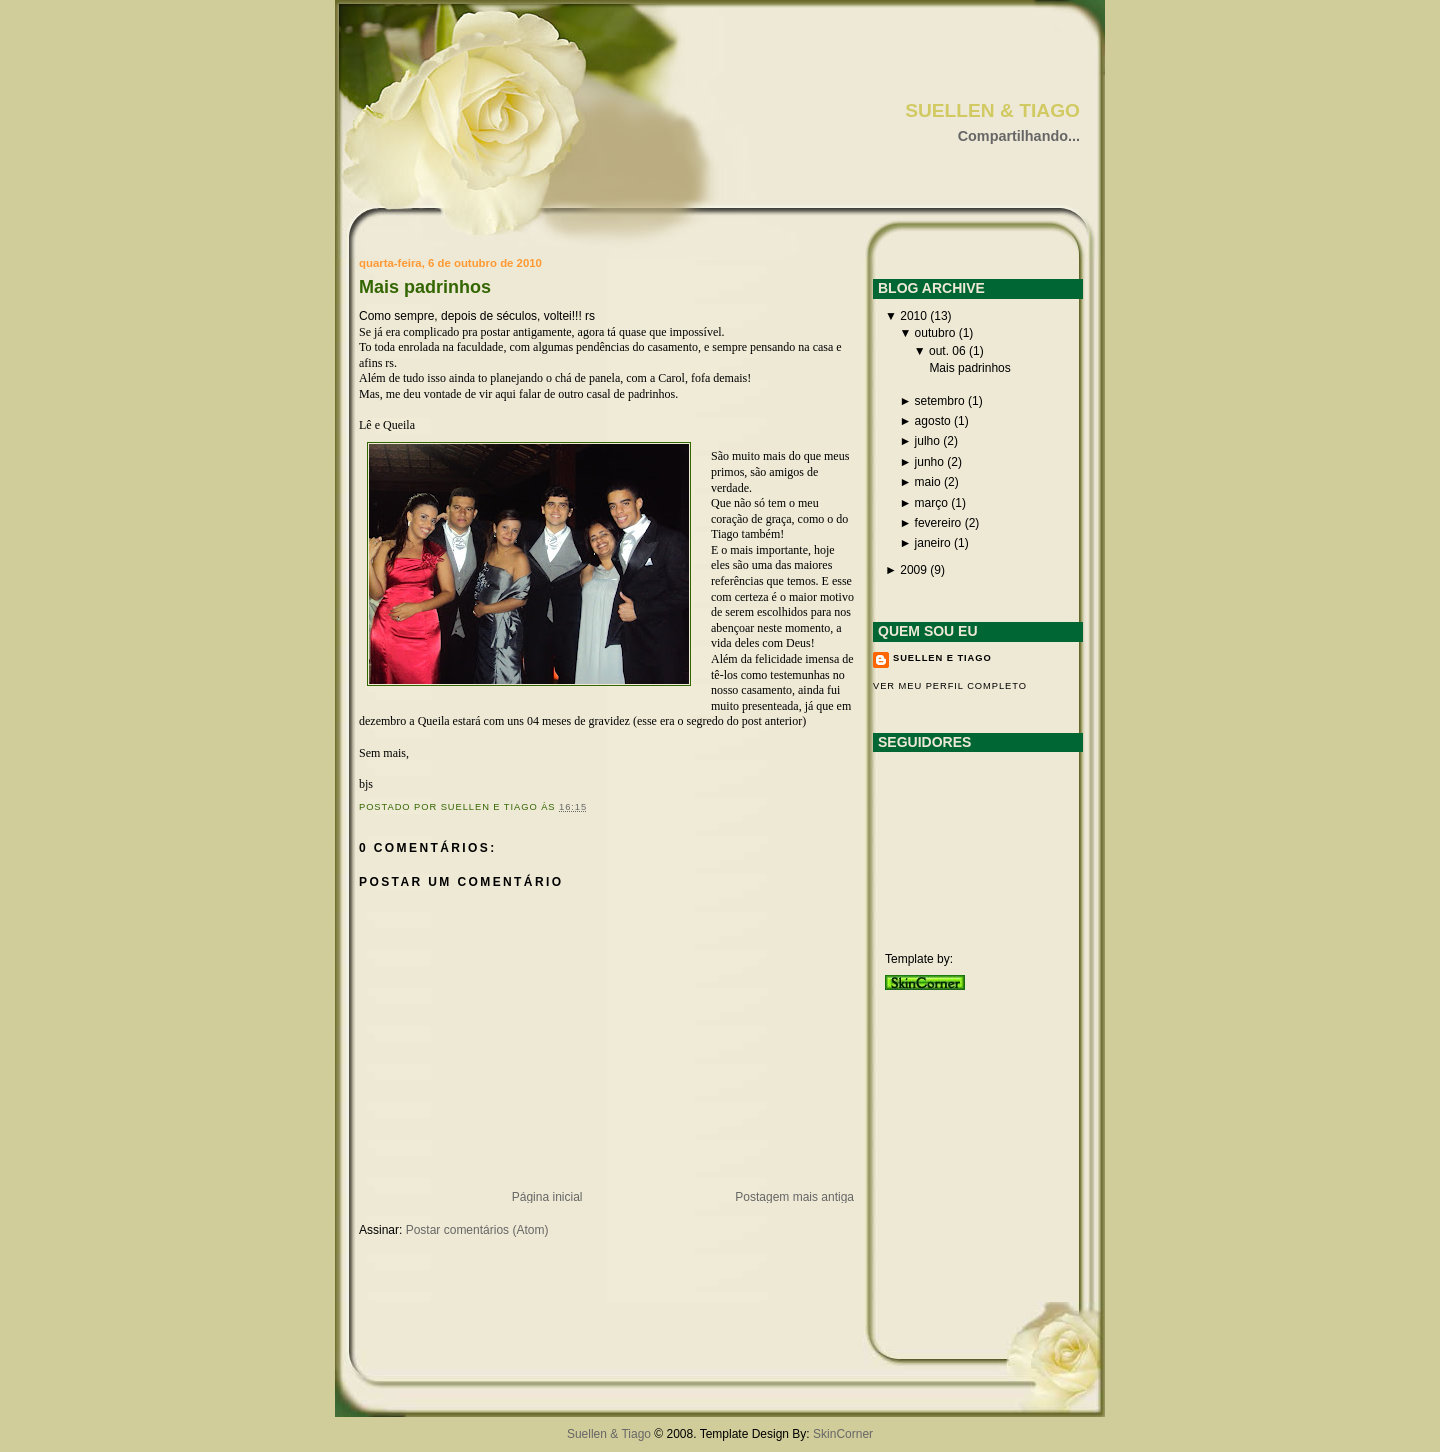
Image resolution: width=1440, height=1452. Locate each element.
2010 (913, 316)
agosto (933, 421)
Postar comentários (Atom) (477, 1230)
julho (927, 441)
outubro (935, 333)
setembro (940, 401)
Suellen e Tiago (942, 658)
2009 (913, 570)
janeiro (933, 543)
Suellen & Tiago (992, 110)
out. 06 (947, 351)
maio (928, 482)
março (931, 503)
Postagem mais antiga (794, 1197)
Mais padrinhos (425, 287)
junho (929, 462)
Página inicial (547, 1197)
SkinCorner (843, 1434)
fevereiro (938, 523)
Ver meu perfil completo (950, 686)
